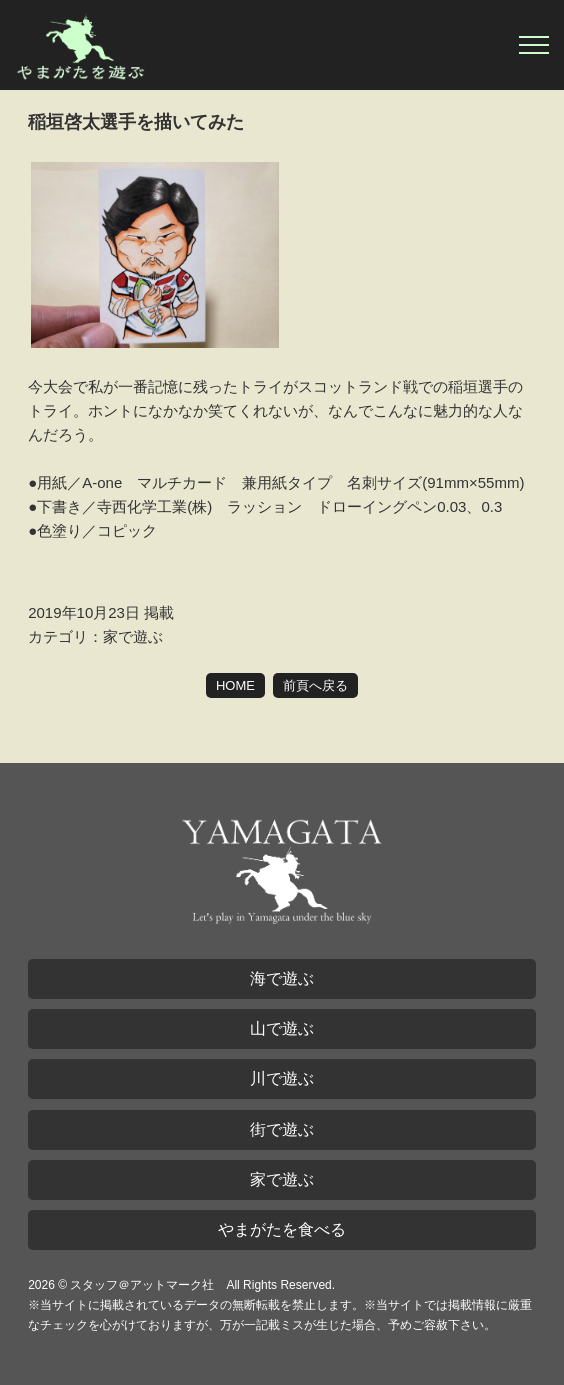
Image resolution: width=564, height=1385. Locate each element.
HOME (235, 685)
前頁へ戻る (315, 685)
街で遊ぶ (282, 1129)
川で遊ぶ (282, 1078)
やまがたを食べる (282, 1229)
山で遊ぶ (282, 1028)
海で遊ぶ (282, 978)
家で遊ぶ (282, 1179)
